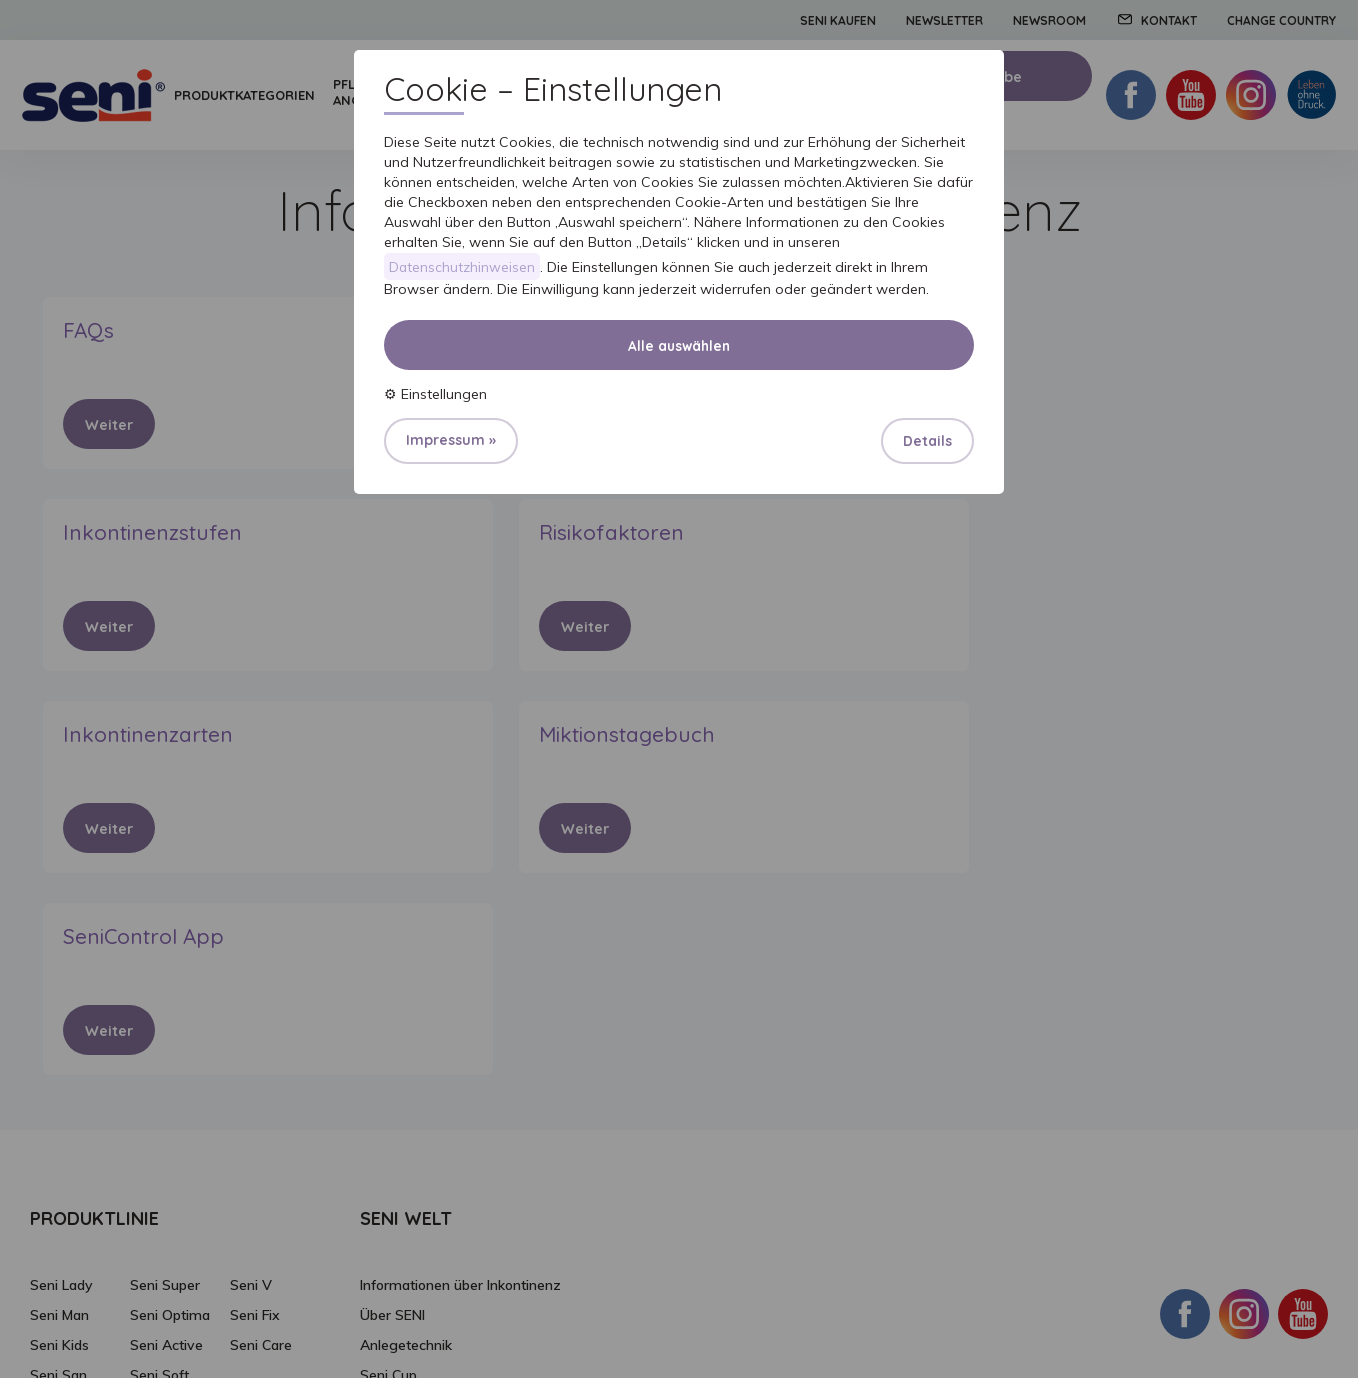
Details (927, 442)
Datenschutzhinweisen (463, 267)
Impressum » (451, 441)
